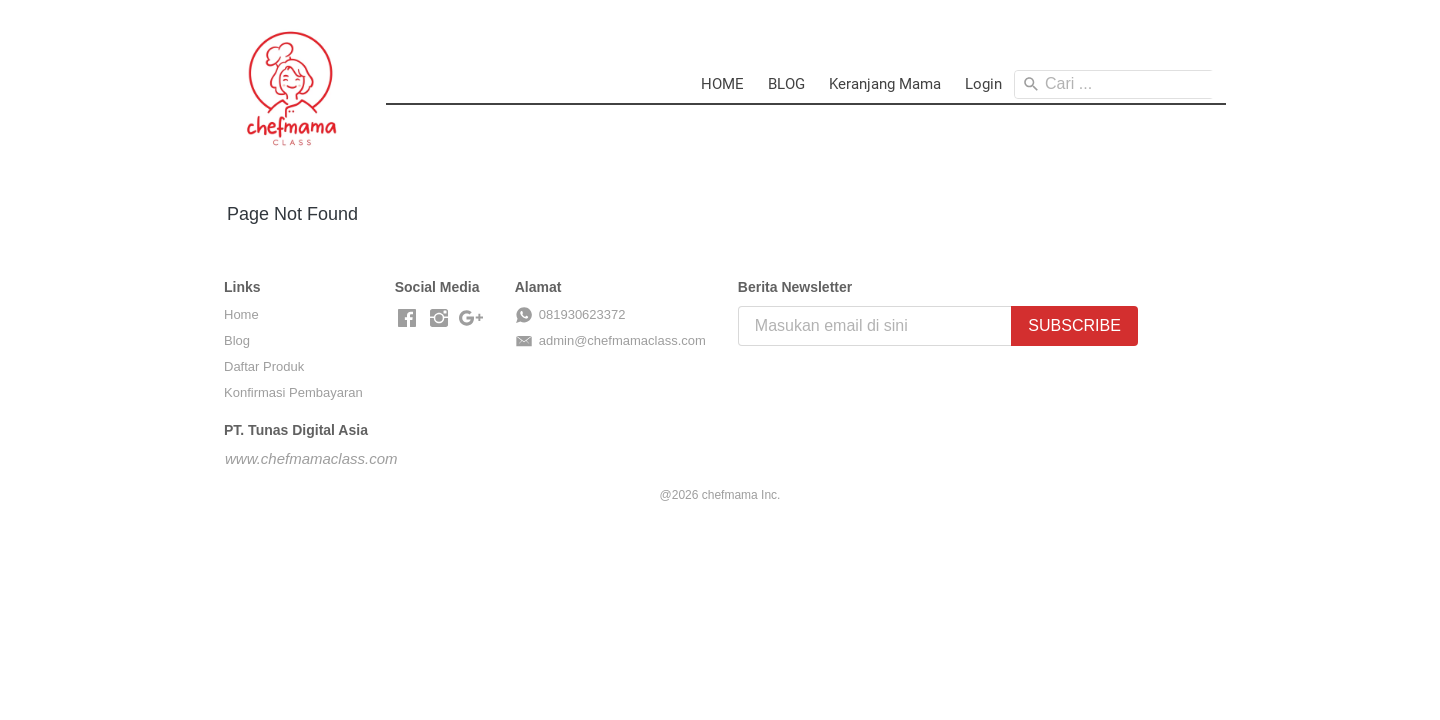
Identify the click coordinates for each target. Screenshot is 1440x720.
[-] (407, 319)
